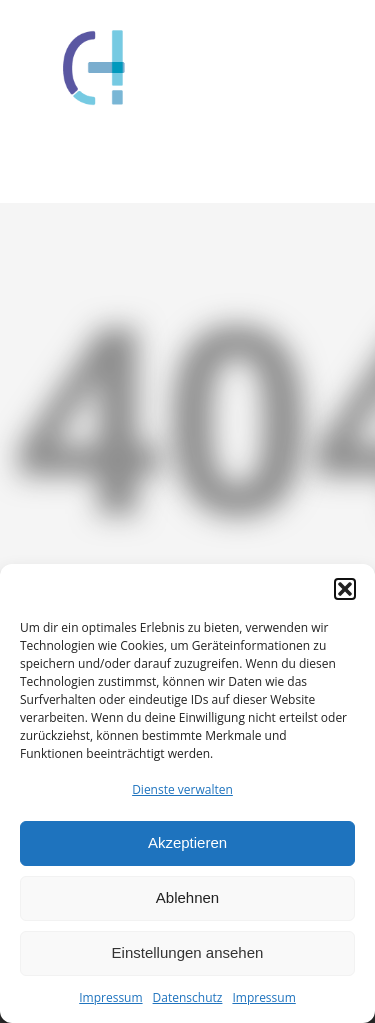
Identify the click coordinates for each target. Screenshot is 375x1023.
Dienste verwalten (182, 789)
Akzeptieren (187, 842)
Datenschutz (188, 997)
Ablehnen (187, 897)
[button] (345, 589)
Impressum (110, 997)
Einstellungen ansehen (188, 952)
